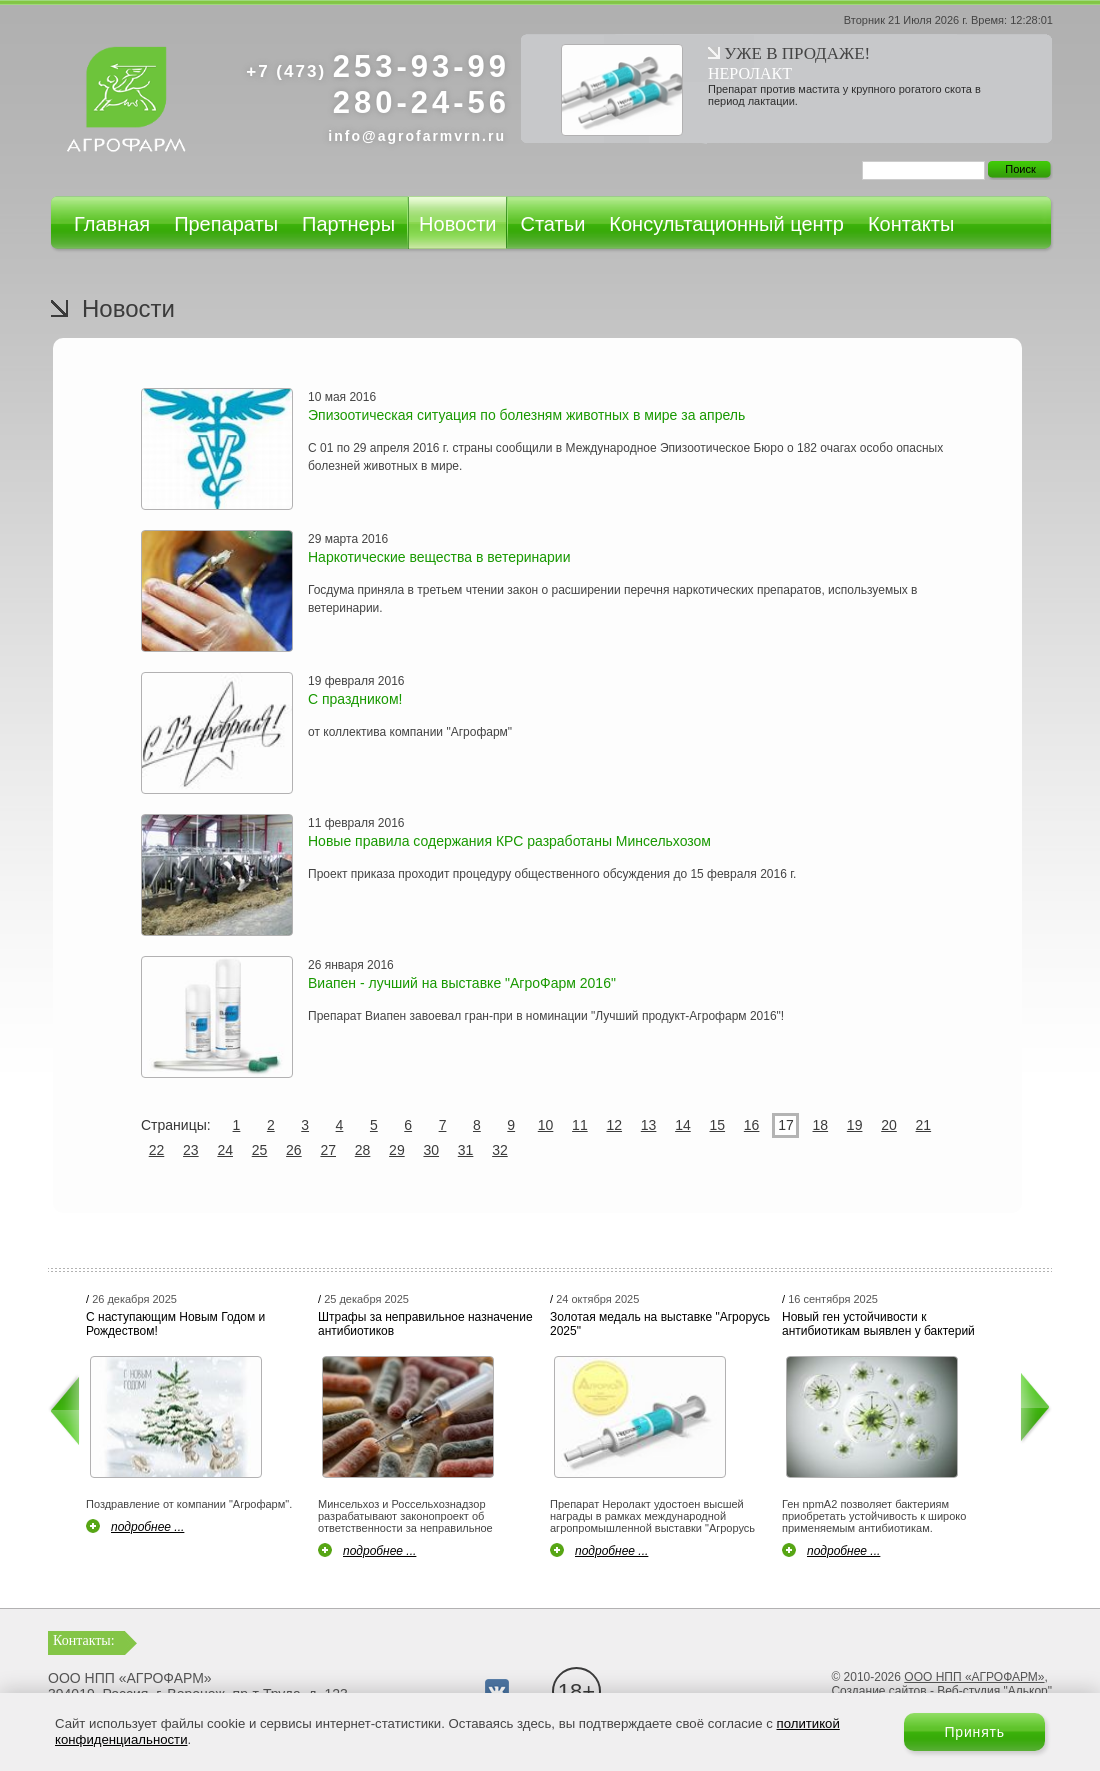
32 (500, 1150)
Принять (974, 1732)
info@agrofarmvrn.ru (417, 136)
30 (431, 1150)
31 (466, 1150)
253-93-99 (378, 66)
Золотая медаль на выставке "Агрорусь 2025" (660, 1324)
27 (328, 1150)
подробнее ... (147, 1527)
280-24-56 (421, 102)
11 (580, 1125)
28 (363, 1150)
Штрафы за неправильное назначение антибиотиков (425, 1324)
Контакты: (84, 1640)
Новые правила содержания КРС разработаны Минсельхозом (509, 841)
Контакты (911, 224)
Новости (457, 224)
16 (752, 1125)
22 (157, 1150)
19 (855, 1125)
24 (225, 1150)
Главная (112, 224)
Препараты (226, 224)
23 (191, 1150)
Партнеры (348, 224)
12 (614, 1125)
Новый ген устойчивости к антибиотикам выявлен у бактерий (878, 1324)
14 (683, 1125)
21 (924, 1125)
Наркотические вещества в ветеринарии (439, 557)
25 (260, 1150)
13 (649, 1125)
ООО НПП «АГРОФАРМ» (974, 1677)
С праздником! (355, 699)
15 (717, 1125)
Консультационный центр (726, 224)
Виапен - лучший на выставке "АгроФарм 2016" (462, 983)
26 (294, 1150)
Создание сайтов (878, 1691)
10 (546, 1125)
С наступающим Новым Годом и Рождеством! (175, 1324)
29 (397, 1150)
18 (821, 1125)
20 (889, 1125)
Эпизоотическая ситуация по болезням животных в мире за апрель (526, 415)
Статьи (552, 224)
